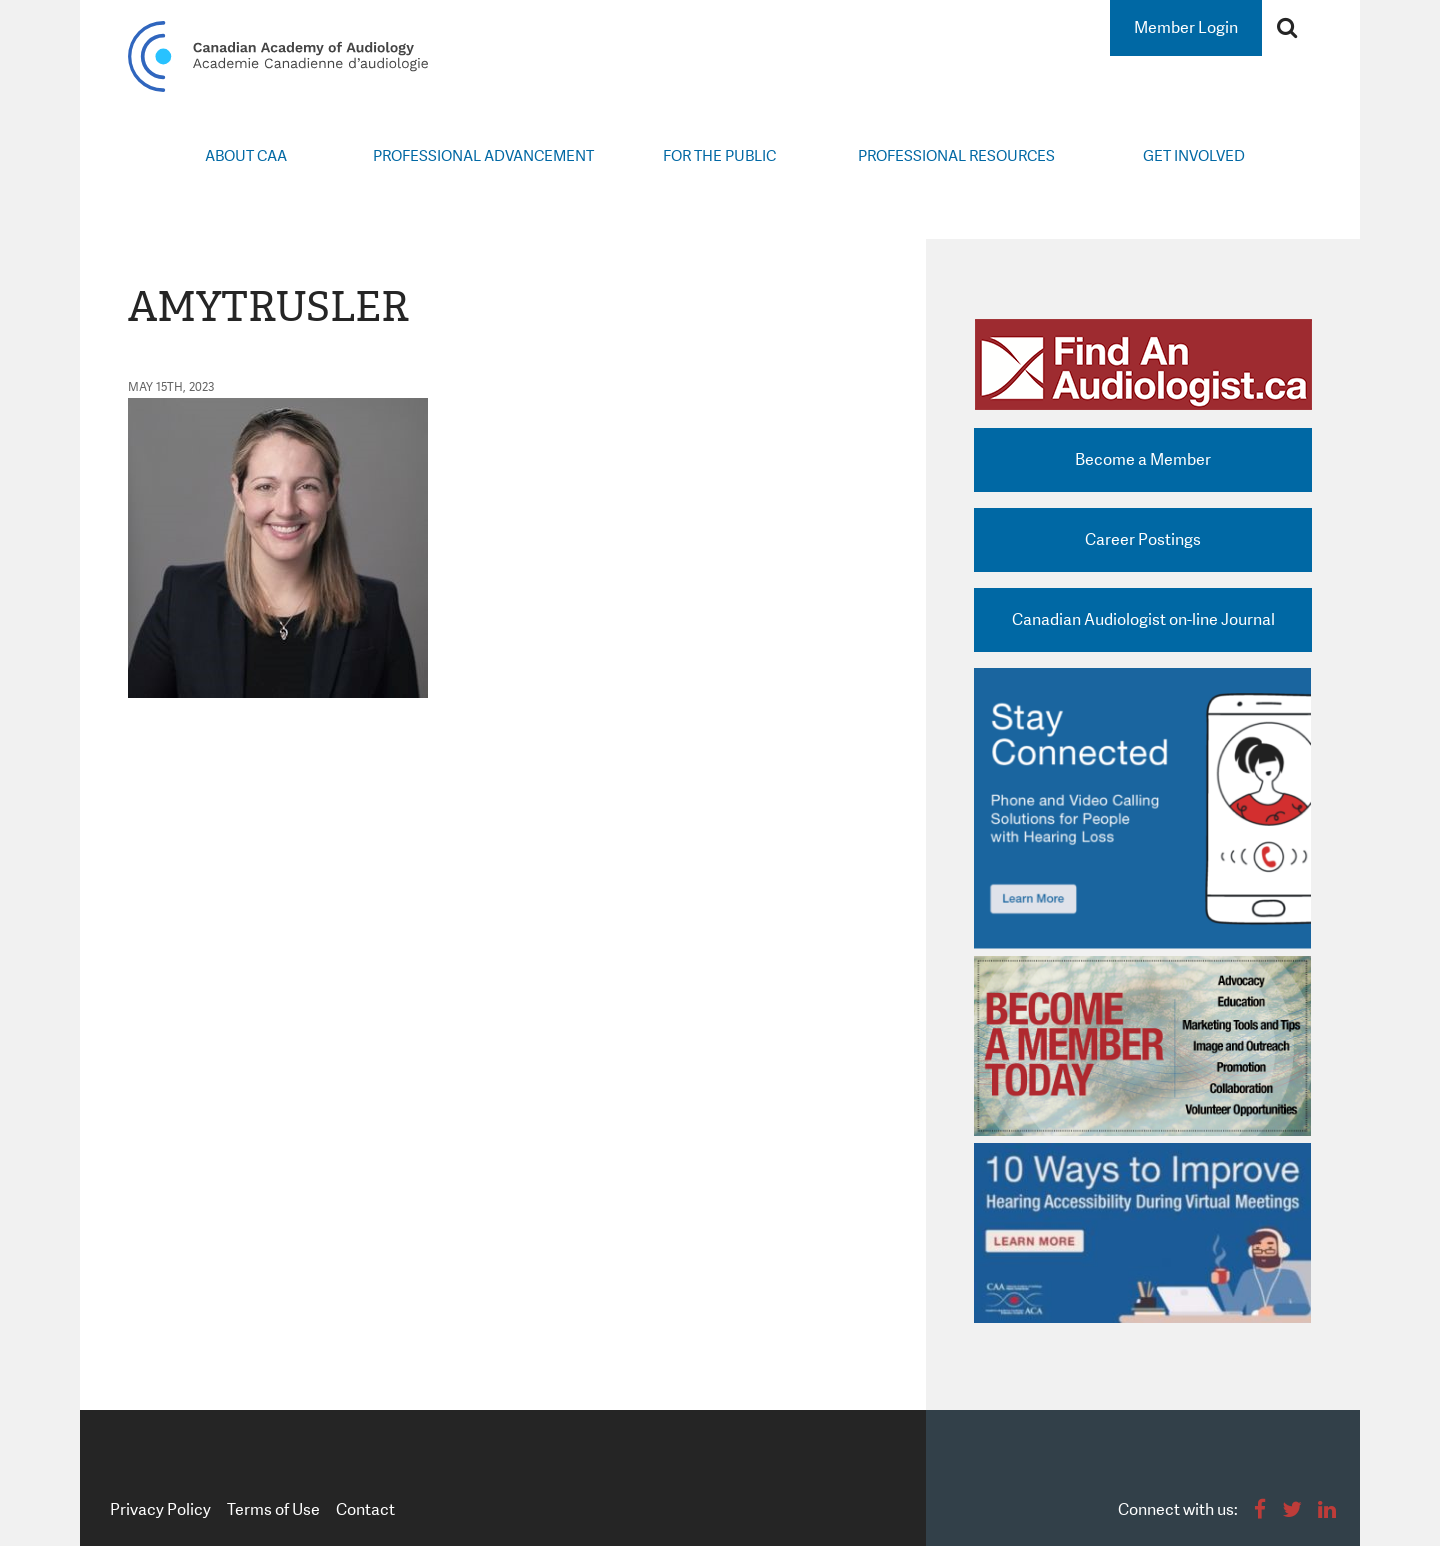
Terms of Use (273, 1509)
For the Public (719, 156)
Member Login (1186, 27)
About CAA (246, 156)
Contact (365, 1509)
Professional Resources (956, 156)
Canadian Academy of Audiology (278, 56)
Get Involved (1194, 156)
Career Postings (1143, 539)
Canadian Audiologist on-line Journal (1143, 619)
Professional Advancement (483, 156)
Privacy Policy (160, 1509)
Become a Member (1143, 459)
